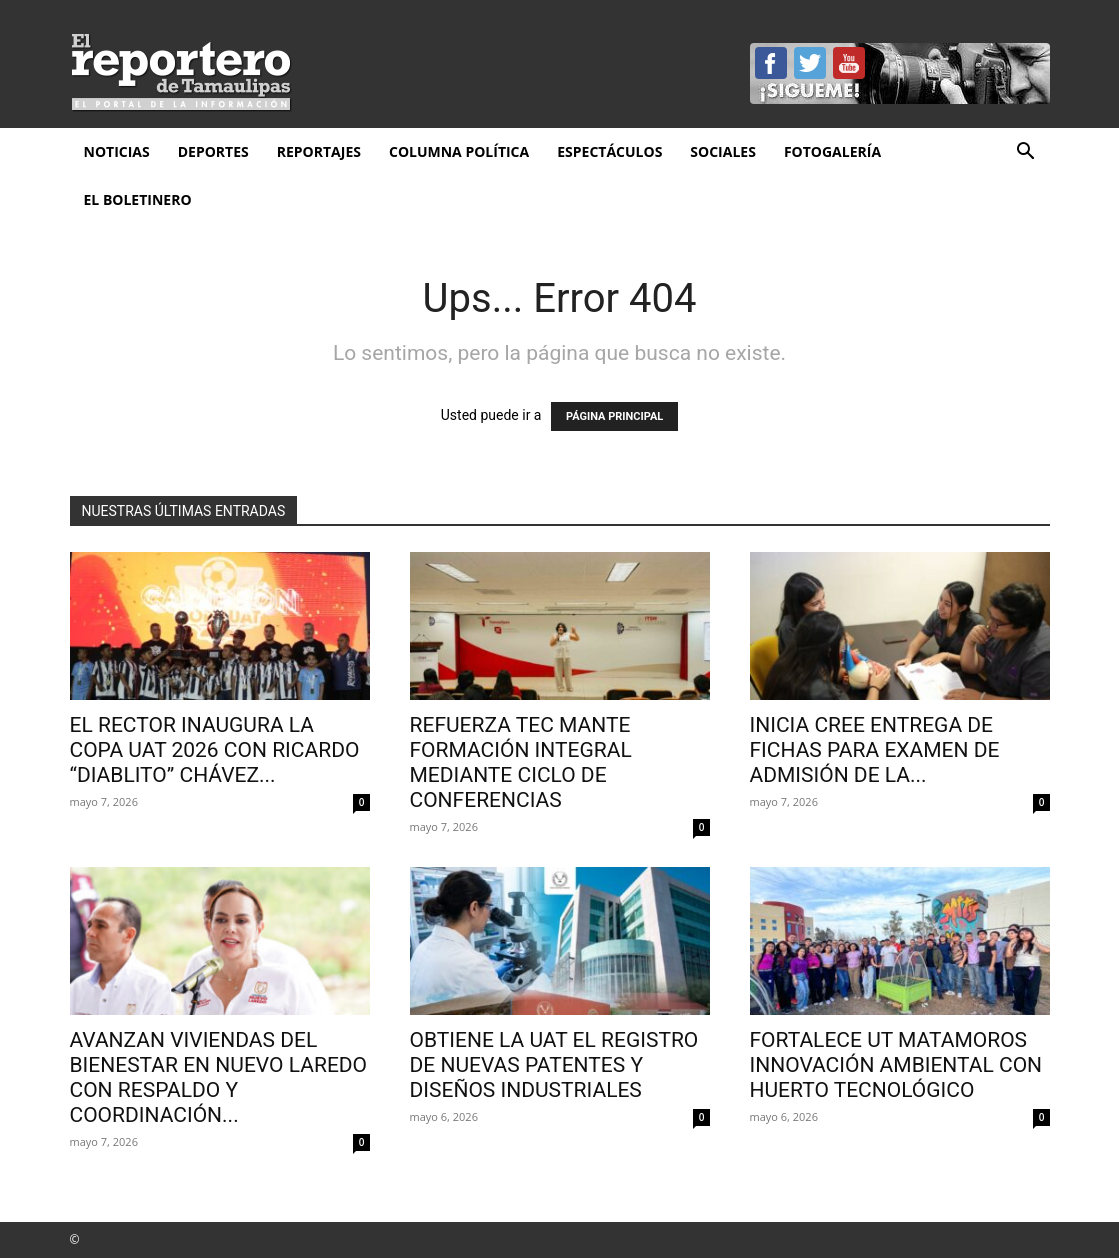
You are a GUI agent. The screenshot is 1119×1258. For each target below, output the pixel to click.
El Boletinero (138, 199)
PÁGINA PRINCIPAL (614, 416)
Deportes (213, 151)
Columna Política (459, 151)
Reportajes (319, 151)
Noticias (117, 151)
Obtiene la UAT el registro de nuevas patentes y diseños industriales (554, 1065)
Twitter (810, 63)
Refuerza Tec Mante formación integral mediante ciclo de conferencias (521, 762)
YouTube (849, 63)
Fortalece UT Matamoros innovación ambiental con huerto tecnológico (896, 1065)
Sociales (723, 151)
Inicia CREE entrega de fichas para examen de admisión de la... (875, 750)
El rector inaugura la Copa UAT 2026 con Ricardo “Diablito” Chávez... (215, 750)
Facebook (771, 63)
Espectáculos (609, 151)
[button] (1026, 153)
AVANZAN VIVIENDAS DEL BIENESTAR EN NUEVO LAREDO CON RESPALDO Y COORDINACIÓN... (219, 1077)
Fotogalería (832, 151)
